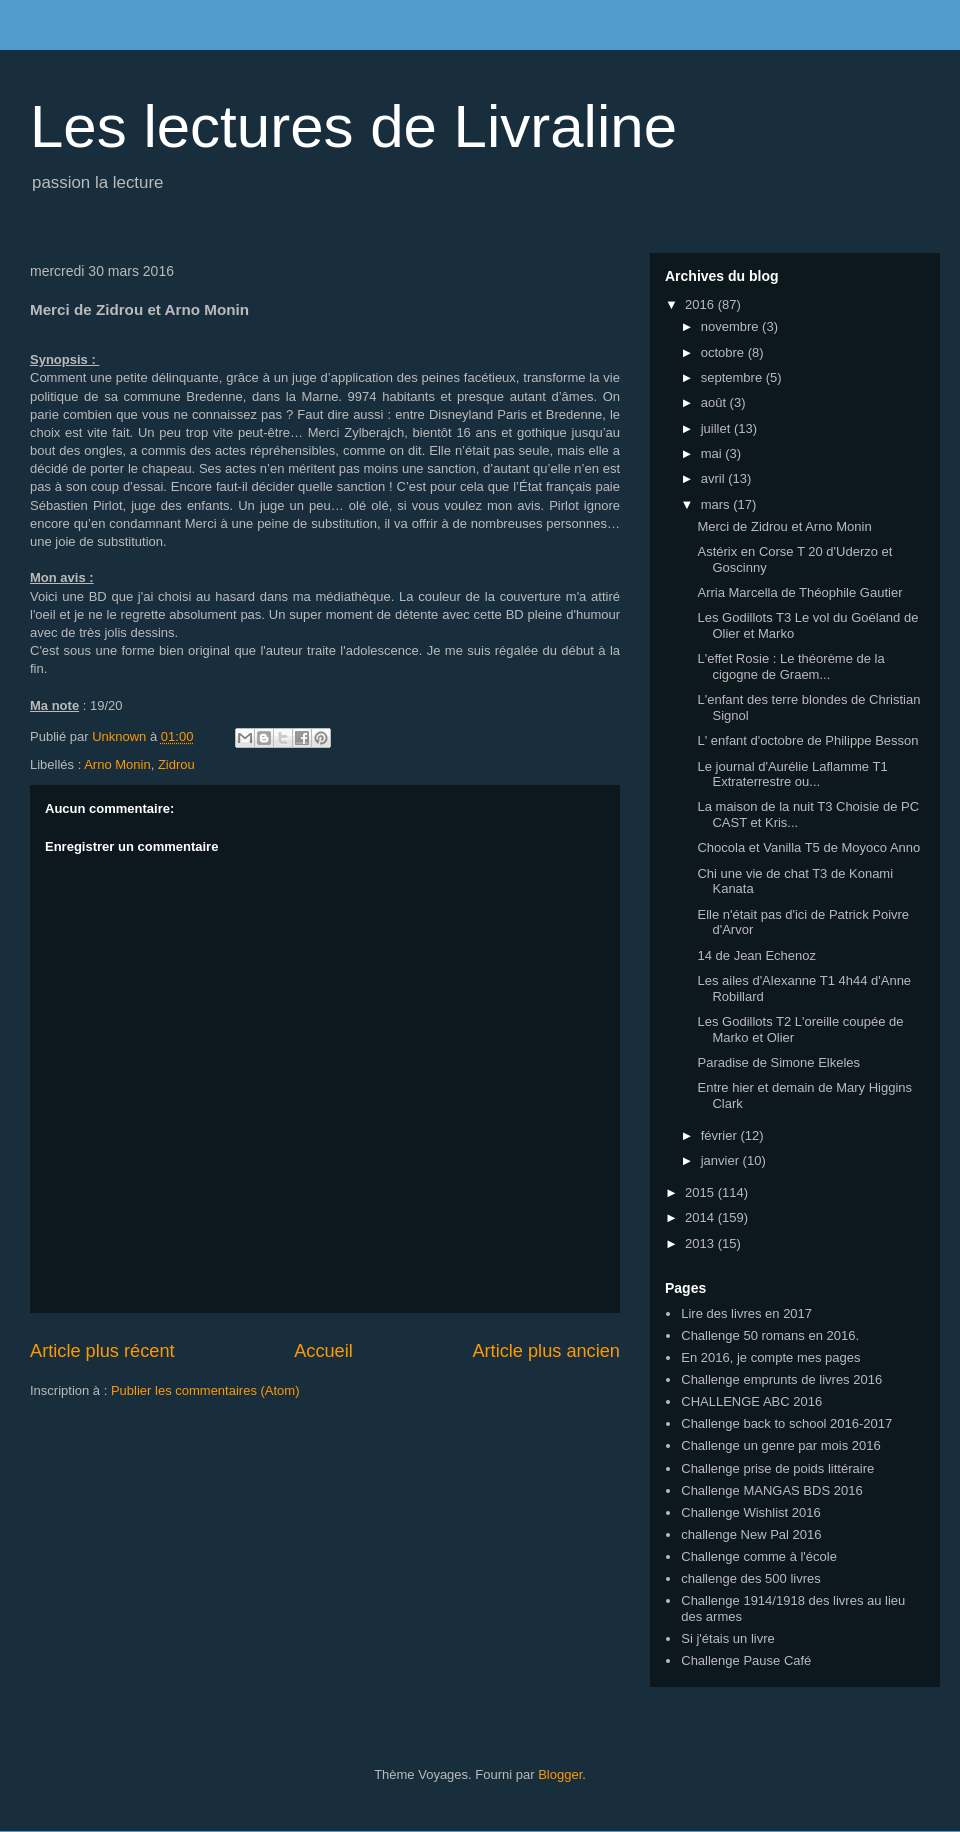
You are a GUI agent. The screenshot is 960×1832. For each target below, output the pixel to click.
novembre (731, 326)
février (721, 1135)
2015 (701, 1192)
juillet (717, 428)
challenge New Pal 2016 (751, 1534)
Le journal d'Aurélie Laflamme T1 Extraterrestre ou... (792, 774)
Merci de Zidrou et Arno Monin (784, 526)
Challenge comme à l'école (759, 1556)
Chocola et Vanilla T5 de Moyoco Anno (808, 847)
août (715, 402)
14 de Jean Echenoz (756, 955)
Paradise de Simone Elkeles (778, 1062)
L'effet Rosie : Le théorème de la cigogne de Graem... (790, 666)
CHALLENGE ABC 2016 (751, 1401)
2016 (701, 304)
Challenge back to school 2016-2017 (786, 1423)
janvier (722, 1160)
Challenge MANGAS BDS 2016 (771, 1490)
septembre (733, 377)
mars (717, 504)
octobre (724, 352)
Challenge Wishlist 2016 (750, 1512)
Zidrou (176, 764)
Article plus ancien (546, 1351)
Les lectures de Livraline (353, 126)
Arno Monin (117, 764)
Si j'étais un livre (728, 1638)
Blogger (560, 1774)
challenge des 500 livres (750, 1578)
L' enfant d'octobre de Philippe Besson (807, 740)
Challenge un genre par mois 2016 (780, 1445)
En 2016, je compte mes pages (770, 1357)
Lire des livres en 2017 (746, 1313)
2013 (701, 1243)
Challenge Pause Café (746, 1660)
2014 (701, 1217)
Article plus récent (102, 1351)
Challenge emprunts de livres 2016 (781, 1379)
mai (713, 453)
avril (714, 478)
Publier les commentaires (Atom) (205, 1390)
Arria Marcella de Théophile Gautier (799, 592)
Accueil (323, 1351)
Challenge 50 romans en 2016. (770, 1335)
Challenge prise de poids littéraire (777, 1468)
